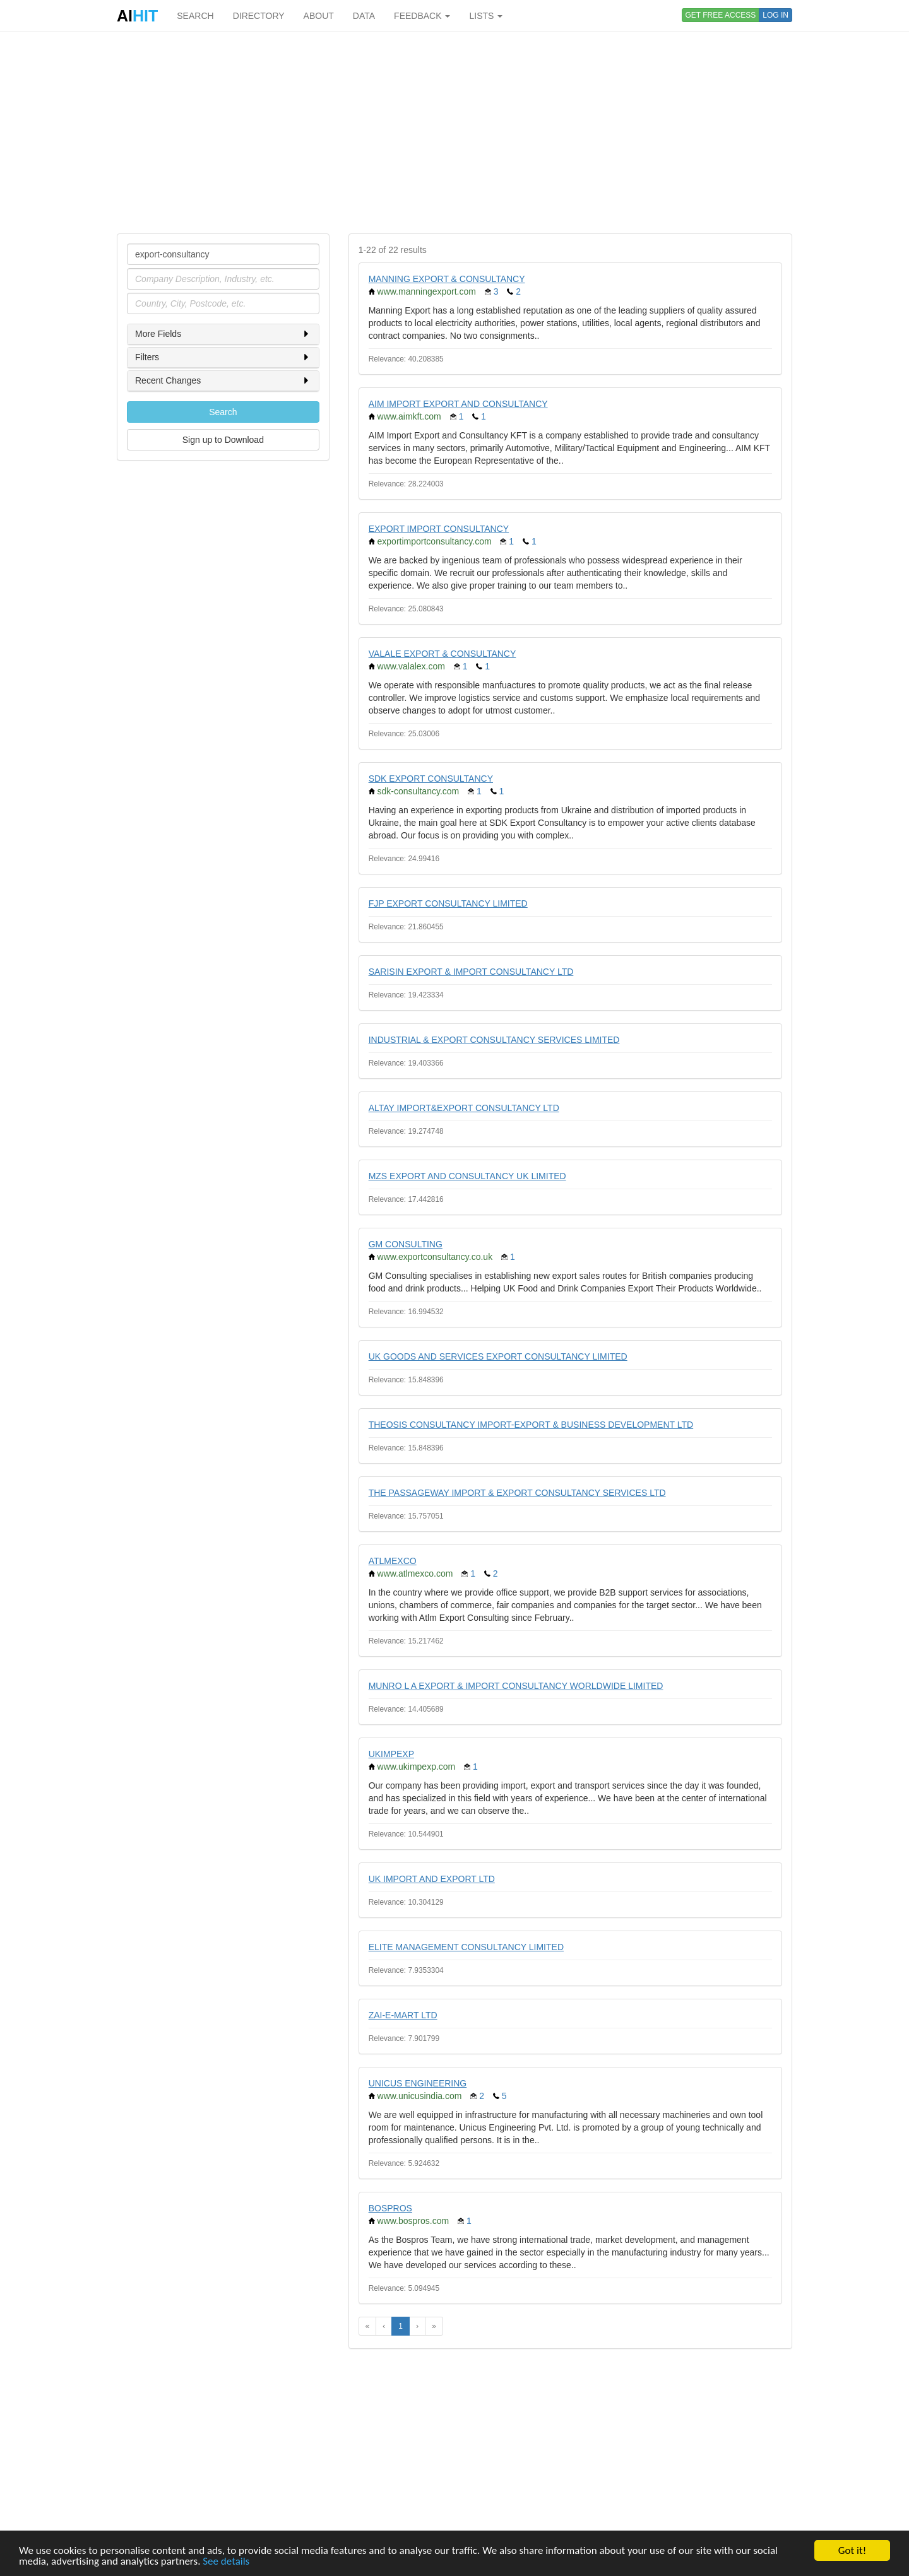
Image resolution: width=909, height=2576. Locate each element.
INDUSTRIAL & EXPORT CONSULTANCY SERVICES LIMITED (494, 1040)
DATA (364, 16)
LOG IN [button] (775, 15)
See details (226, 2561)
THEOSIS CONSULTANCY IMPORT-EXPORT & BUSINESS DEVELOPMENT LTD (531, 1425)
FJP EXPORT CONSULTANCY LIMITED (448, 903)
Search (223, 412)
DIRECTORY (259, 16)
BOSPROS (390, 2208)
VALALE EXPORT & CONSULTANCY (442, 654)
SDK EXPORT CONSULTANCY (431, 778)
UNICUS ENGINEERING (418, 2083)
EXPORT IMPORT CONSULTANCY (439, 529)
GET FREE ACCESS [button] (721, 15)
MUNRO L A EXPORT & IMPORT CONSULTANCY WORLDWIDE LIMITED (516, 1686)
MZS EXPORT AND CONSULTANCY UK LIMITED (467, 1176)
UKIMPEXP (391, 1754)
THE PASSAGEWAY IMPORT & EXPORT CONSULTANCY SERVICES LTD (517, 1493)
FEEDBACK (422, 16)
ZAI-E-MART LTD (403, 2015)
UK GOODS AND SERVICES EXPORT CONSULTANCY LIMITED (498, 1356)
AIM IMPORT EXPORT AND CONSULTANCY (458, 404)
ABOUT (319, 16)
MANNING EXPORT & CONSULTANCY (447, 279)
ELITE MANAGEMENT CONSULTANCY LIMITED (466, 1947)
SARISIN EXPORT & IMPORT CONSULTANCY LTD (471, 972)
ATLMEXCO (393, 1561)
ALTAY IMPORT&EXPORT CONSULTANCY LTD (464, 1108)
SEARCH (195, 16)
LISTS (485, 16)
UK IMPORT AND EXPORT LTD (432, 1879)
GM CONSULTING (406, 1244)
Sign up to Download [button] (223, 440)
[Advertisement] (454, 132)
